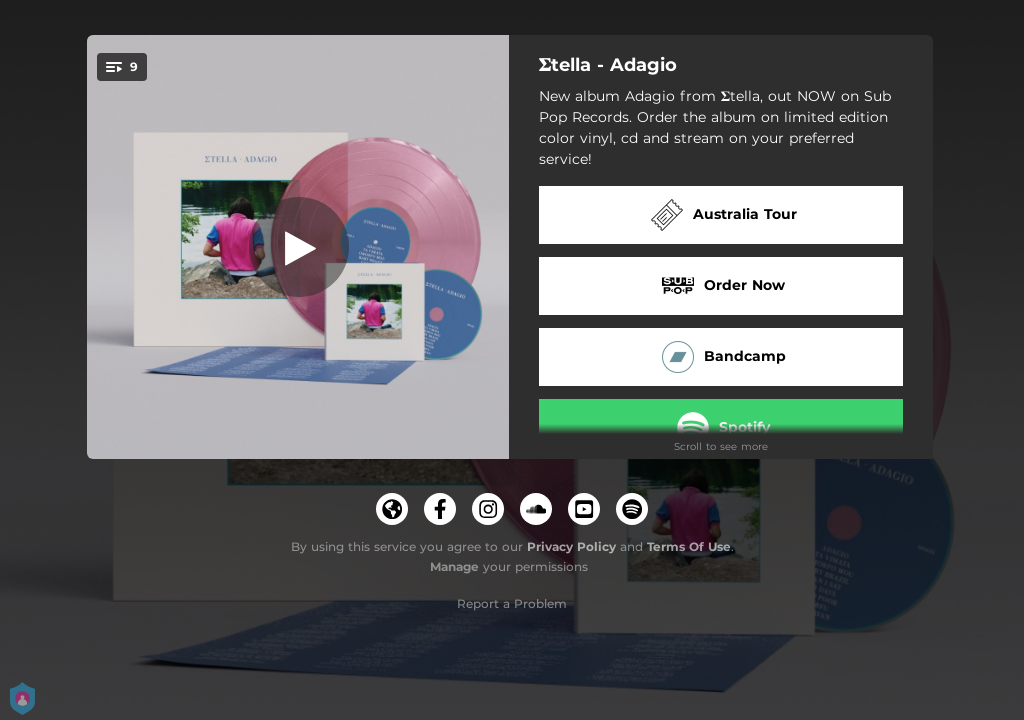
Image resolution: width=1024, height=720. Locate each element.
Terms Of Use (689, 546)
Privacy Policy (571, 546)
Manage (454, 566)
